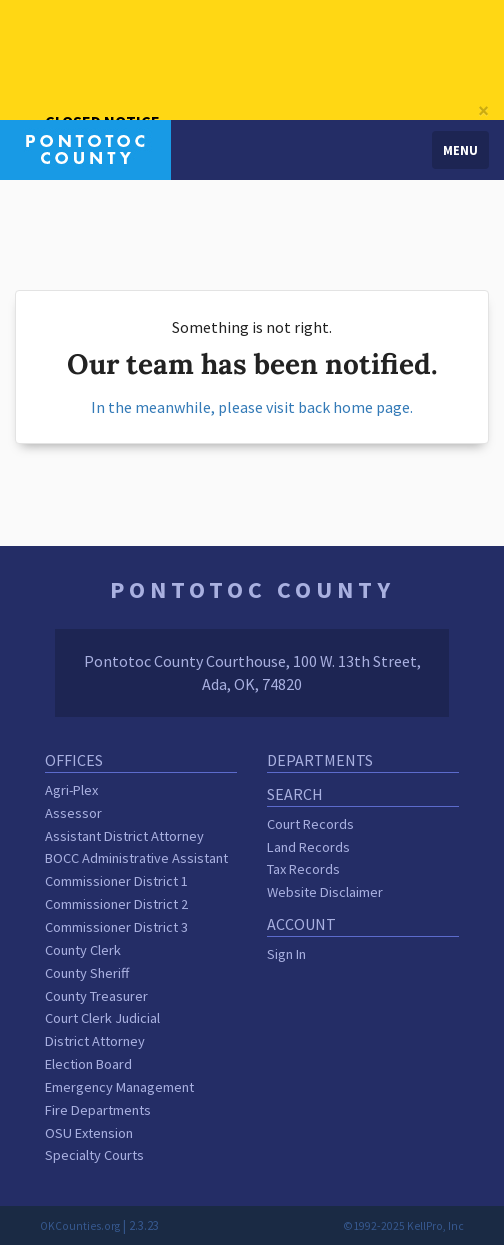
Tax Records (303, 869)
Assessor (73, 813)
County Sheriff (87, 973)
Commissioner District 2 (116, 904)
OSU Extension (89, 1133)
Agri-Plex (71, 790)
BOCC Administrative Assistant (136, 858)
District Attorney (95, 1041)
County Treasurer (96, 996)
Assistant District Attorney (124, 836)
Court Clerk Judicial (102, 1018)
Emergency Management (119, 1087)
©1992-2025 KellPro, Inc (403, 1226)
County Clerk (83, 950)
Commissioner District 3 (116, 927)
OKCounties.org (80, 1226)
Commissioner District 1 (116, 881)
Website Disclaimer (325, 892)
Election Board (88, 1064)
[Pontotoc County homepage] (85, 148)
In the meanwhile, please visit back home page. (252, 407)
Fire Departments (98, 1110)
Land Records (308, 847)
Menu (460, 150)
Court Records (310, 824)
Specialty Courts (94, 1155)
